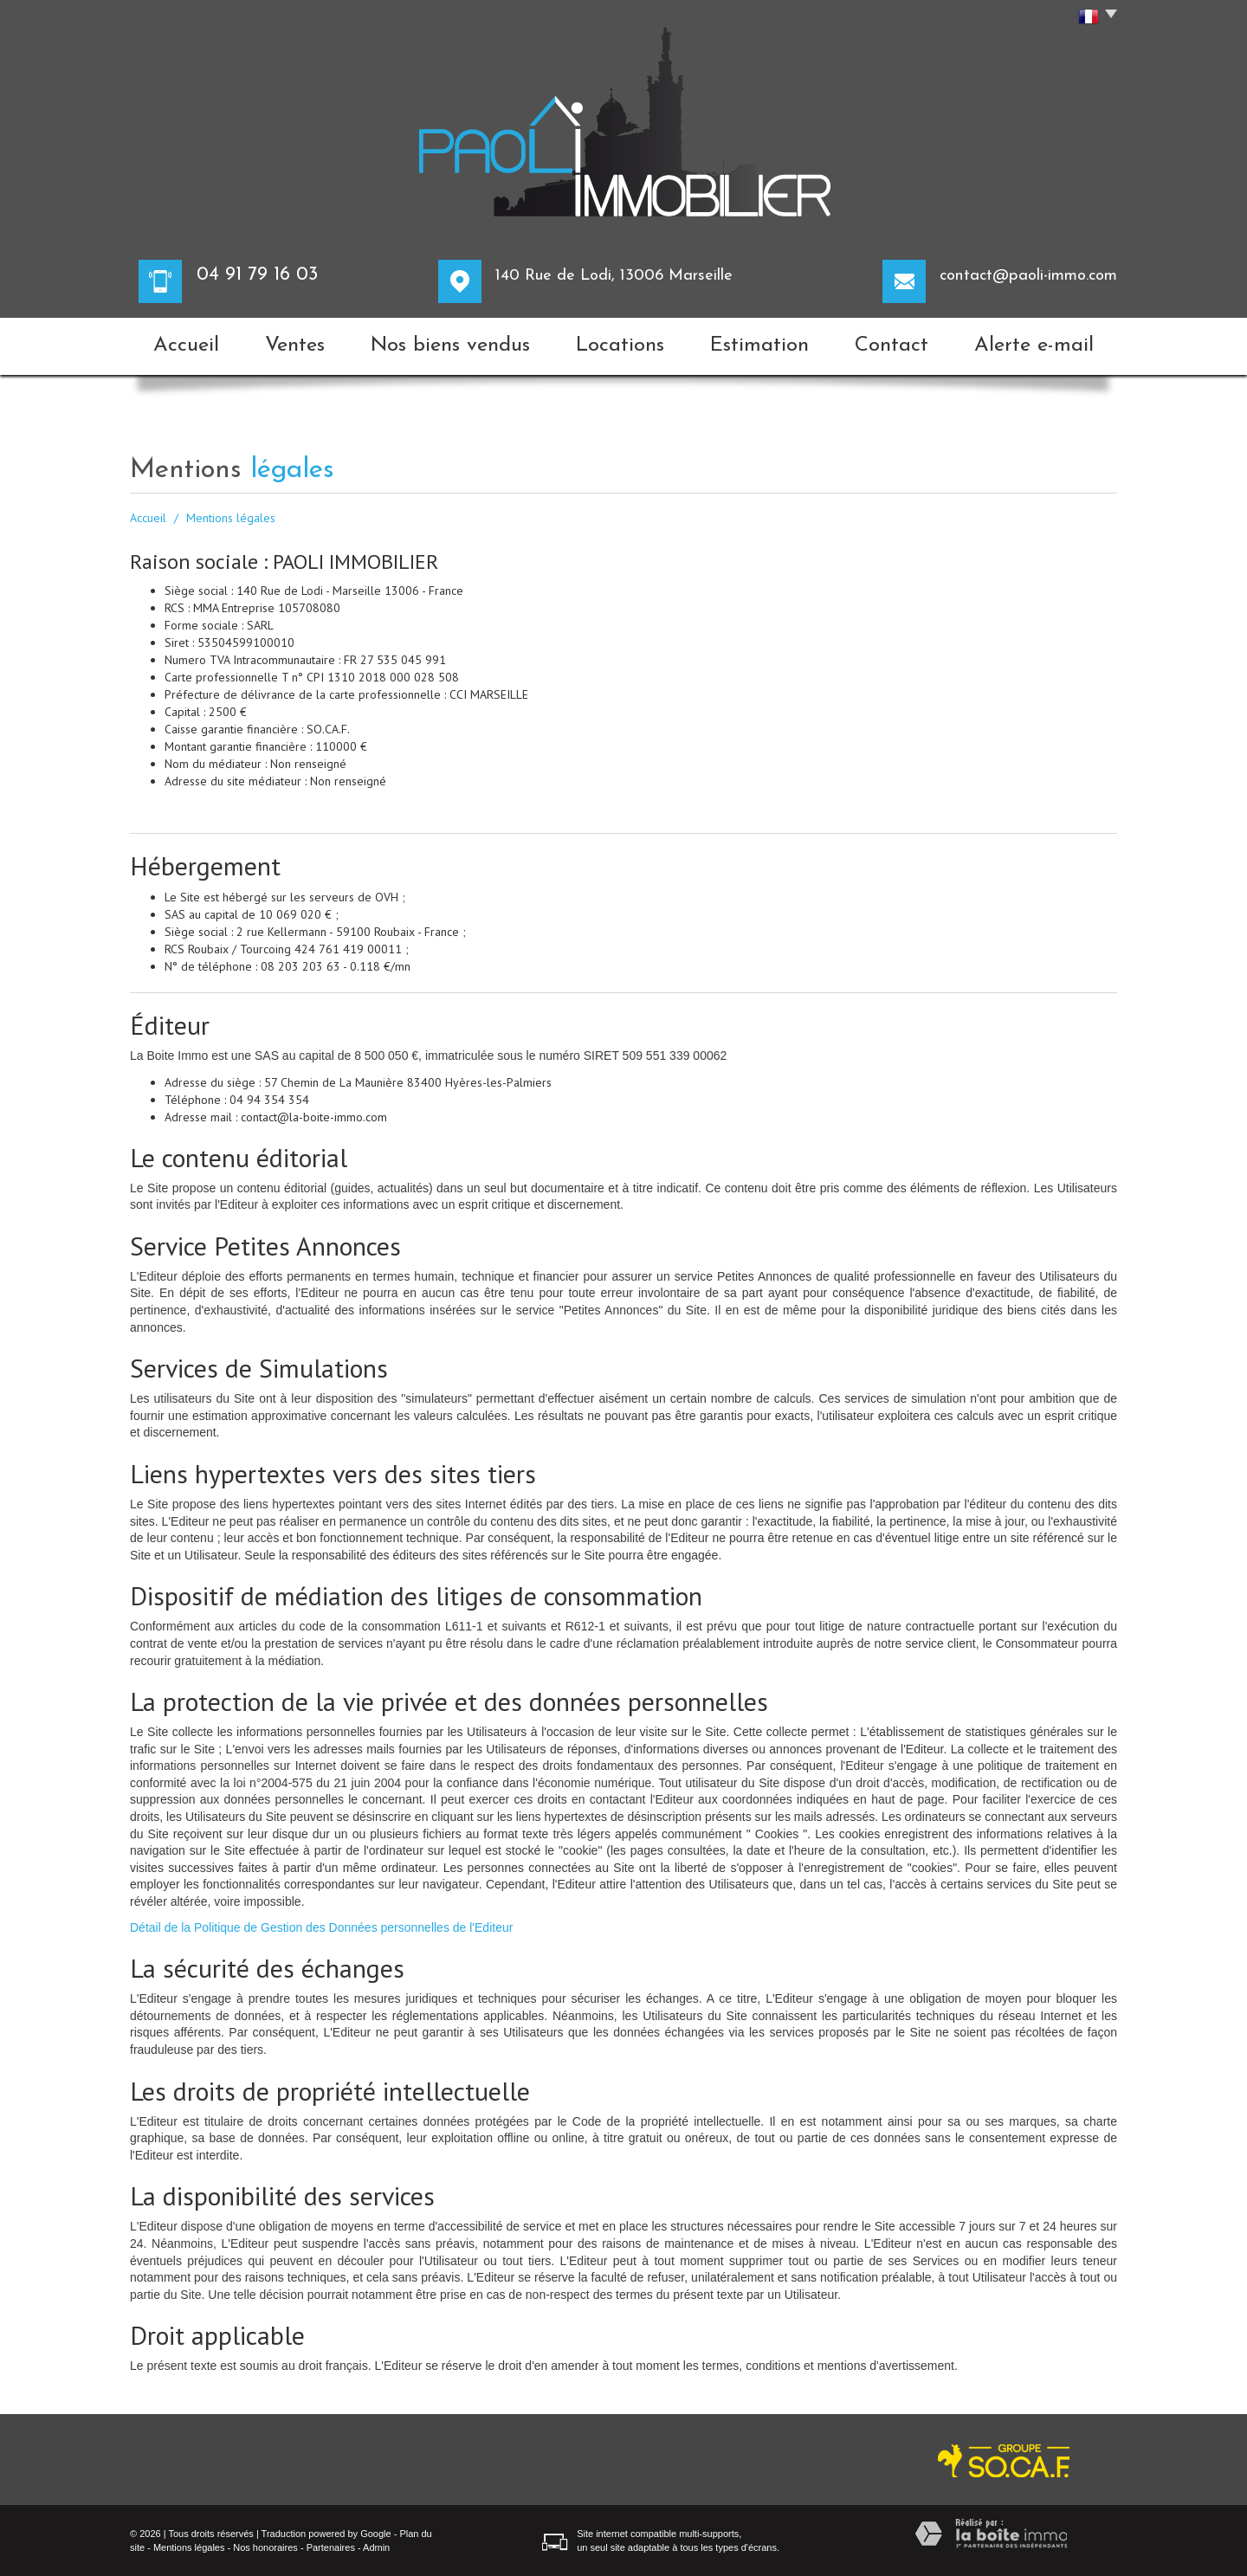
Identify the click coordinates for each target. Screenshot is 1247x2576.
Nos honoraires (265, 2547)
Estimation (759, 345)
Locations (620, 345)
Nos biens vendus (450, 345)
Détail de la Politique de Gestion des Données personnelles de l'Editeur (321, 1927)
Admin (376, 2547)
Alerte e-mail (1034, 345)
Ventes (295, 345)
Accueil (186, 345)
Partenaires (331, 2547)
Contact (891, 345)
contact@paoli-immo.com (1028, 276)
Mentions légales (189, 2547)
